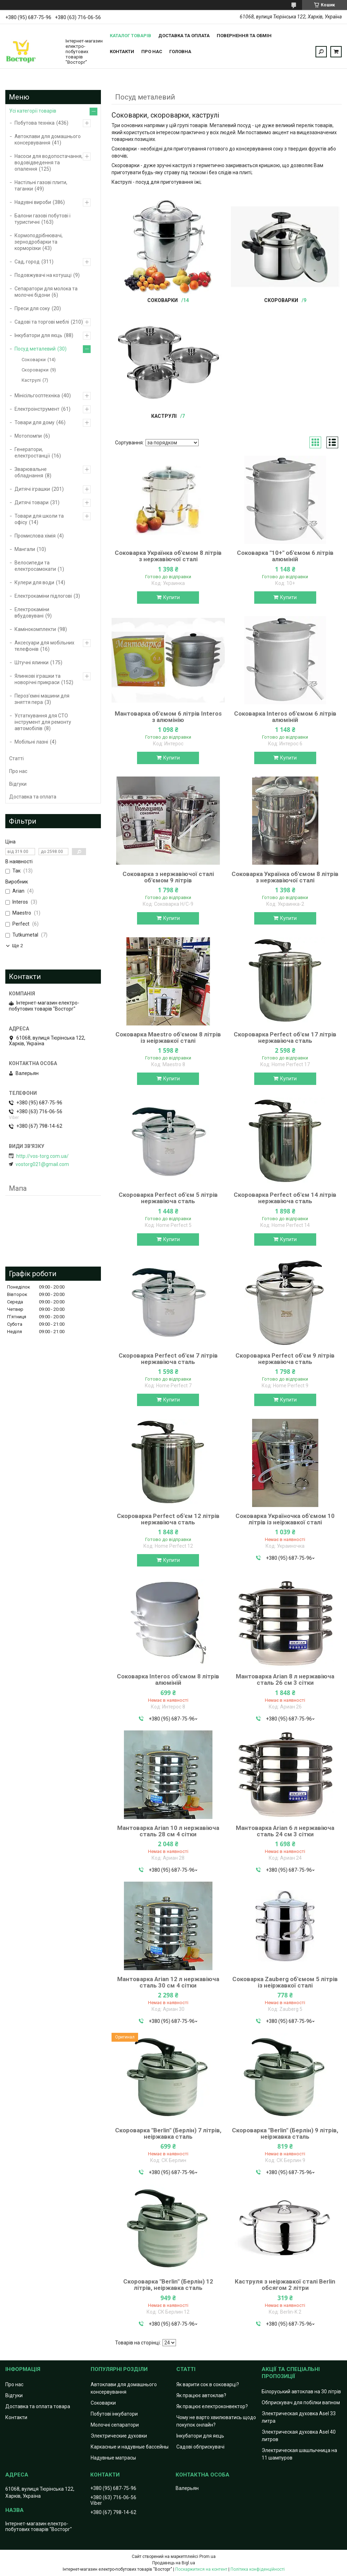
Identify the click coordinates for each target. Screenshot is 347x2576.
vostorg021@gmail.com (42, 1164)
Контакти (122, 51)
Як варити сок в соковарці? (207, 2384)
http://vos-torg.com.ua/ (42, 1156)
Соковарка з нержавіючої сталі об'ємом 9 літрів (168, 877)
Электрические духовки (119, 2436)
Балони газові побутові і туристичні (42, 219)
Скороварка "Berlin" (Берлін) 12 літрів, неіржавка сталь (168, 2284)
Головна (180, 51)
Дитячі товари (32, 502)
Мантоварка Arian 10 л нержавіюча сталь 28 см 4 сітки (168, 1831)
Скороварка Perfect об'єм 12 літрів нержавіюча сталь (168, 1519)
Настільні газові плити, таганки (41, 186)
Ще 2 (17, 945)
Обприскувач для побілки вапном (301, 2402)
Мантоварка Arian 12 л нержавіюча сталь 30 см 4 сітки (168, 1982)
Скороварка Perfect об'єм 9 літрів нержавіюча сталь (285, 1358)
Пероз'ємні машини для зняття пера (42, 699)
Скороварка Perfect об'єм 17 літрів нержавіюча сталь (285, 1037)
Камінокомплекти (35, 629)
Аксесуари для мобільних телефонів (44, 646)
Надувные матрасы (113, 2458)
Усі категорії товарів (32, 111)
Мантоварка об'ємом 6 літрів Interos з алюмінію (168, 716)
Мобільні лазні (31, 742)
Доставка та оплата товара (37, 2406)
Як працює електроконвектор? (212, 2406)
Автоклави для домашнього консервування (48, 139)
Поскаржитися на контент (201, 2569)
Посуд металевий (35, 349)
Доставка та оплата (184, 35)
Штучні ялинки (32, 662)
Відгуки (18, 784)
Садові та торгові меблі (42, 322)
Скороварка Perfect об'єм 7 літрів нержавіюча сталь (168, 1358)
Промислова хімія (35, 536)
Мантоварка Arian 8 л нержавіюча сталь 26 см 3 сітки (285, 1679)
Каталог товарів (130, 35)
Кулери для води (34, 582)
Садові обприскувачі (200, 2447)
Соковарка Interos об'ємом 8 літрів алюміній (168, 1679)
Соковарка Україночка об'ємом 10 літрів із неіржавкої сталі (285, 1519)
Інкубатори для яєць (38, 335)
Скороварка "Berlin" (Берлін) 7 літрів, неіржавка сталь (168, 2133)
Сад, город (27, 262)
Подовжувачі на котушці (43, 275)
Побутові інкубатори (114, 2414)
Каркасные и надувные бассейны (130, 2447)
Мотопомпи (28, 436)
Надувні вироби (33, 202)
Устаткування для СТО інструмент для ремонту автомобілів (43, 722)
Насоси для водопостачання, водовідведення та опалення (49, 162)
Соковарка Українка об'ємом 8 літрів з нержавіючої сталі (168, 556)
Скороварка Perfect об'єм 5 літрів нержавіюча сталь (168, 1198)
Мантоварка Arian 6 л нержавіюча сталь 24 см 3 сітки (285, 1831)
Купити (171, 597)
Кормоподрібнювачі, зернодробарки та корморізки (39, 242)
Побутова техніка (35, 123)
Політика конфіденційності (258, 2569)
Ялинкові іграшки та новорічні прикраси (38, 679)
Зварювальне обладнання (31, 472)
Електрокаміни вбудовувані (32, 613)
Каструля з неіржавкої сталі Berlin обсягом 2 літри (285, 2284)
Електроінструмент (37, 409)
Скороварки (281, 300)
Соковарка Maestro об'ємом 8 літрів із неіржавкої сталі (168, 1037)
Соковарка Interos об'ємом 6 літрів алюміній (285, 716)
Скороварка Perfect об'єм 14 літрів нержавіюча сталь (285, 1198)
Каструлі (164, 416)
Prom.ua (207, 2556)
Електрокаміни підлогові (43, 596)
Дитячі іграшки (32, 489)
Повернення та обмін (244, 35)
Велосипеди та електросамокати (35, 566)
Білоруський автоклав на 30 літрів (301, 2391)
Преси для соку (32, 308)
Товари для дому (35, 422)
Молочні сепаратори (115, 2425)
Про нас (151, 51)
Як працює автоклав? (201, 2395)
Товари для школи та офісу (39, 519)
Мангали (25, 549)
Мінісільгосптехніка (37, 395)
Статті (16, 758)
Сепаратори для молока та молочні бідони (46, 292)
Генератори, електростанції (32, 453)
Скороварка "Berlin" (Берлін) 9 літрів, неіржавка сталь (285, 2133)
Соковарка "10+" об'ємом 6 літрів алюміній (285, 556)
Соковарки (162, 300)
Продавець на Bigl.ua (173, 2562)
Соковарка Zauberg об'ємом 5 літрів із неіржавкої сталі (285, 1982)
